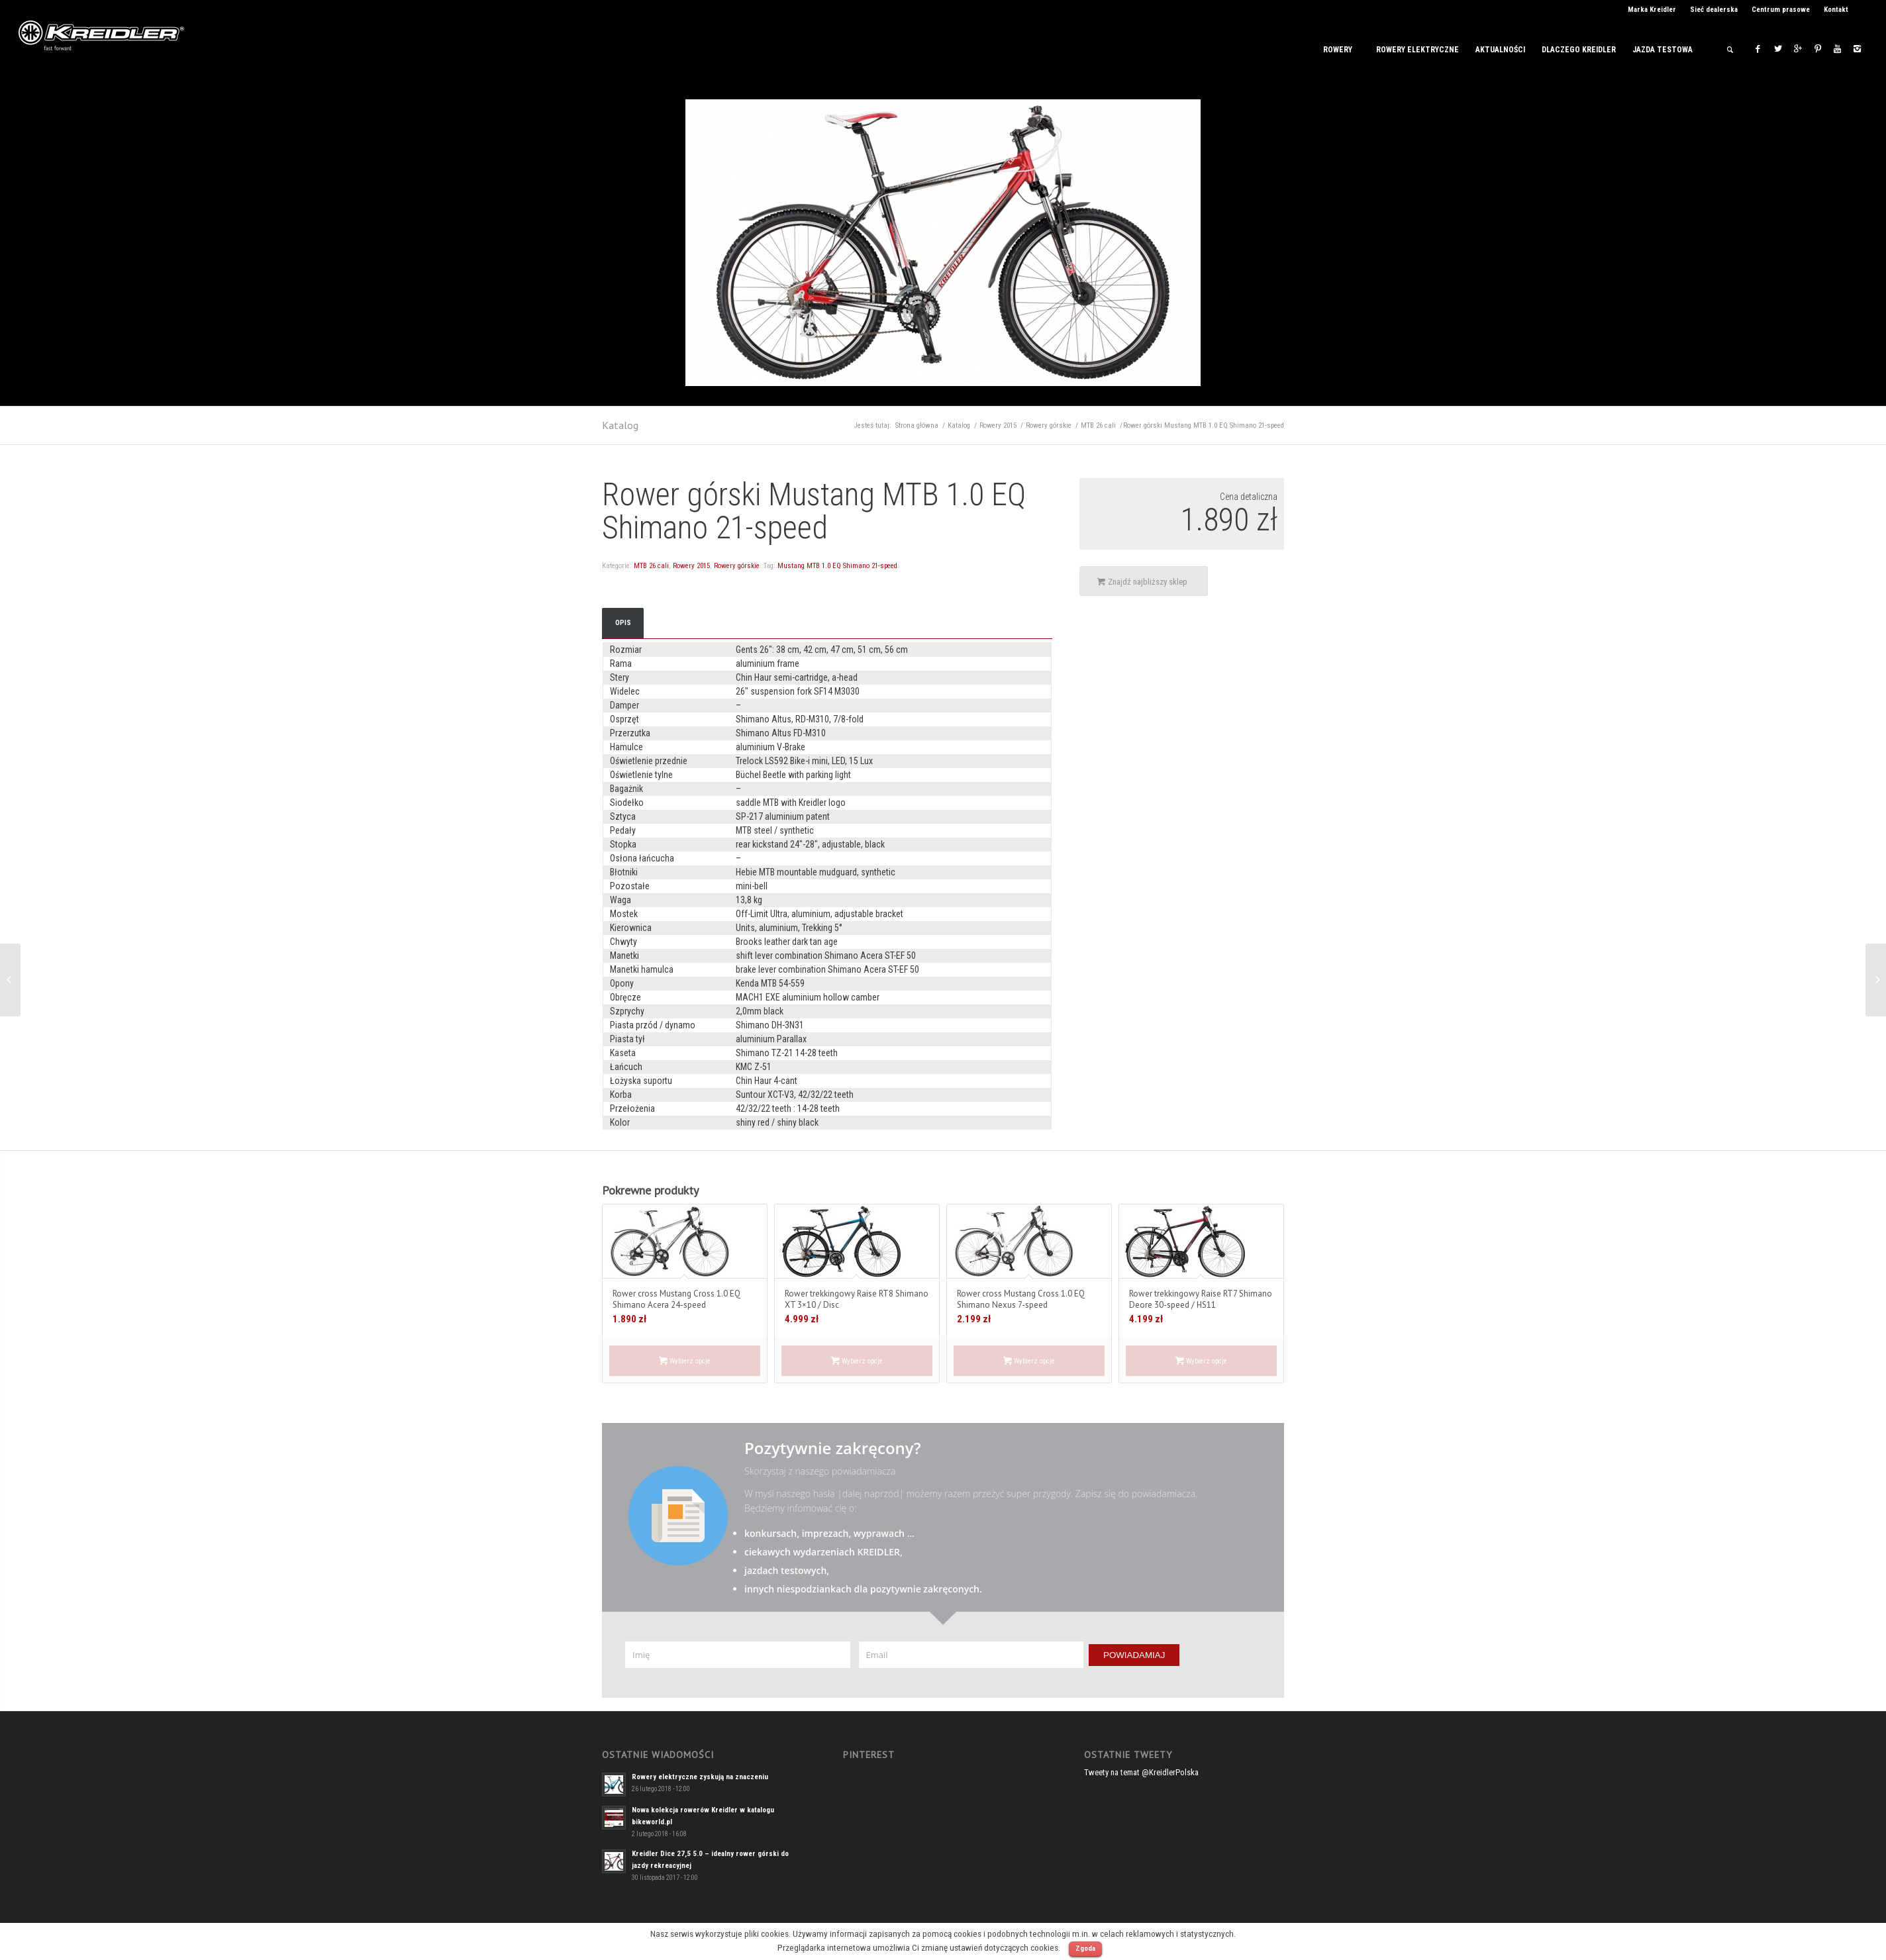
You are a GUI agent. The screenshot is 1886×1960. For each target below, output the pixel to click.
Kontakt (1836, 9)
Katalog (620, 425)
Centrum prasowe (1781, 9)
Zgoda (1085, 1948)
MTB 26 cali (1098, 425)
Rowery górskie (1048, 425)
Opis (623, 622)
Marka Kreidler (1652, 9)
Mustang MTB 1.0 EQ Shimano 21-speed (837, 566)
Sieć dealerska (1714, 9)
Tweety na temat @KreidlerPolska (1141, 1772)
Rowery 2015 (998, 425)
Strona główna (916, 425)
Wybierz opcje (685, 1360)
